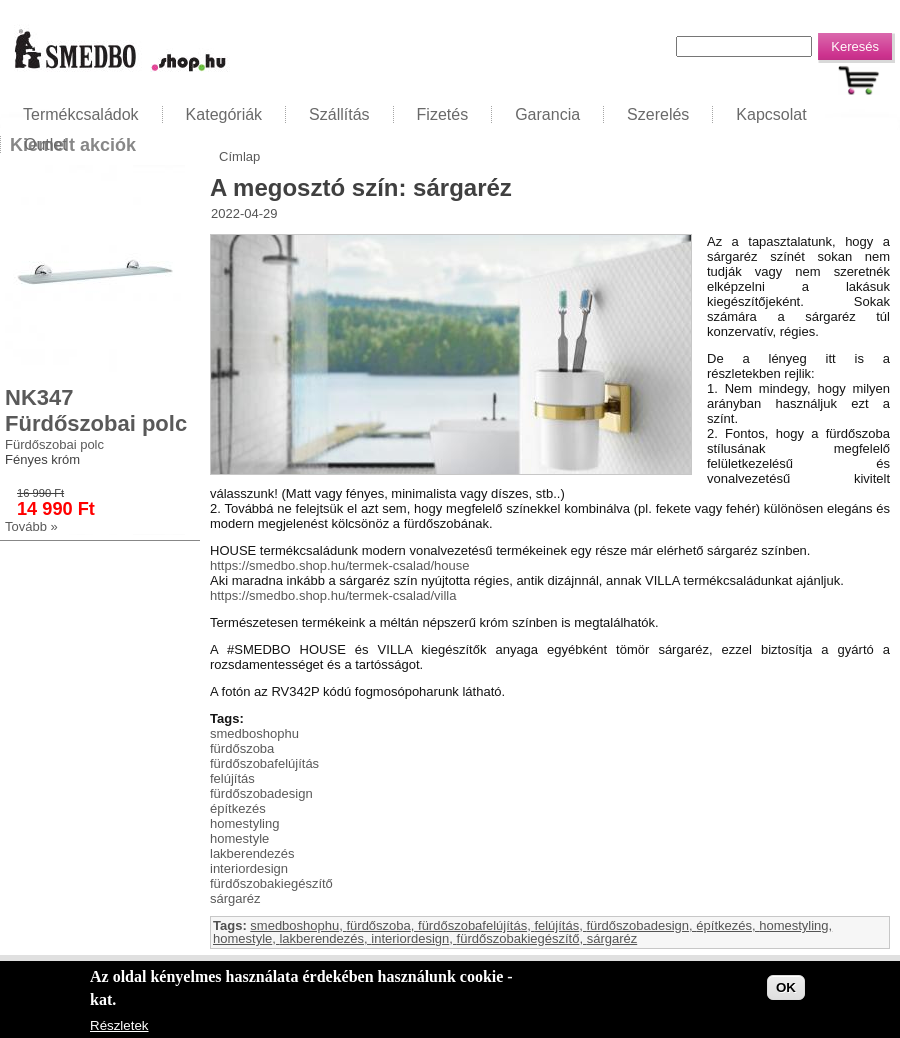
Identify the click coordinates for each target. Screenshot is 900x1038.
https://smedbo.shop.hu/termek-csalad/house (339, 565)
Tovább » (31, 526)
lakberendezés (252, 853)
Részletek (119, 1029)
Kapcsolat (771, 114)
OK (786, 991)
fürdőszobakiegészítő (271, 883)
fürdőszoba (242, 748)
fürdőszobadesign (261, 793)
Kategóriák (224, 114)
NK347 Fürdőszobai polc (96, 410)
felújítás (232, 778)
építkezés (238, 808)
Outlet (45, 144)
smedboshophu (254, 733)
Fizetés (443, 114)
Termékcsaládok (81, 114)
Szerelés (658, 114)
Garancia (547, 114)
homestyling (244, 823)
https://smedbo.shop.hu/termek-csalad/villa (333, 595)
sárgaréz (235, 898)
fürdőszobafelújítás (264, 763)
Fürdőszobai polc (54, 444)
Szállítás (339, 114)
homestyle (239, 838)
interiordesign (249, 868)
